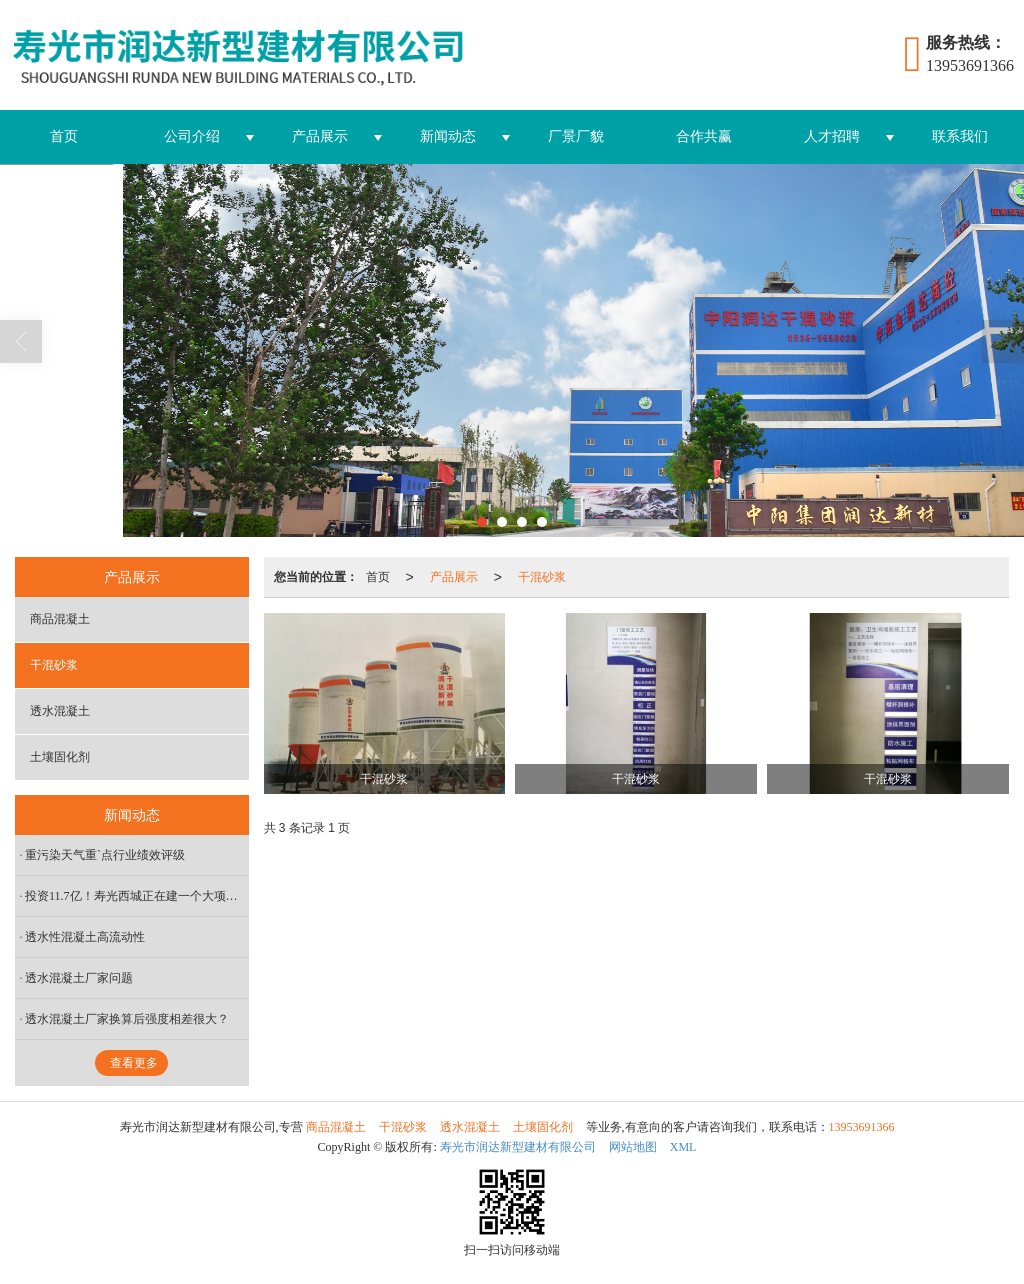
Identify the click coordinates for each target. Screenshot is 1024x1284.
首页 (64, 136)
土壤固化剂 (60, 757)
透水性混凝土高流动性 (85, 937)
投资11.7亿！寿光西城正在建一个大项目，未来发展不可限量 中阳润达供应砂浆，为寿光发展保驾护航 (137, 896)
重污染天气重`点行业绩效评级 (105, 855)
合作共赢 (704, 136)
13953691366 (862, 1127)
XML (683, 1147)
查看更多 (134, 1063)
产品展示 (320, 136)
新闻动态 (448, 136)
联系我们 (960, 136)
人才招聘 (832, 136)
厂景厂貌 (576, 136)
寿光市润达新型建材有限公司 (518, 1147)
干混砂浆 (542, 577)
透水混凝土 (60, 711)
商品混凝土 (60, 619)
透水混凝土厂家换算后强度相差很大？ (127, 1019)
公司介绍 (192, 136)
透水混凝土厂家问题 (79, 978)
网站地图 (633, 1147)
